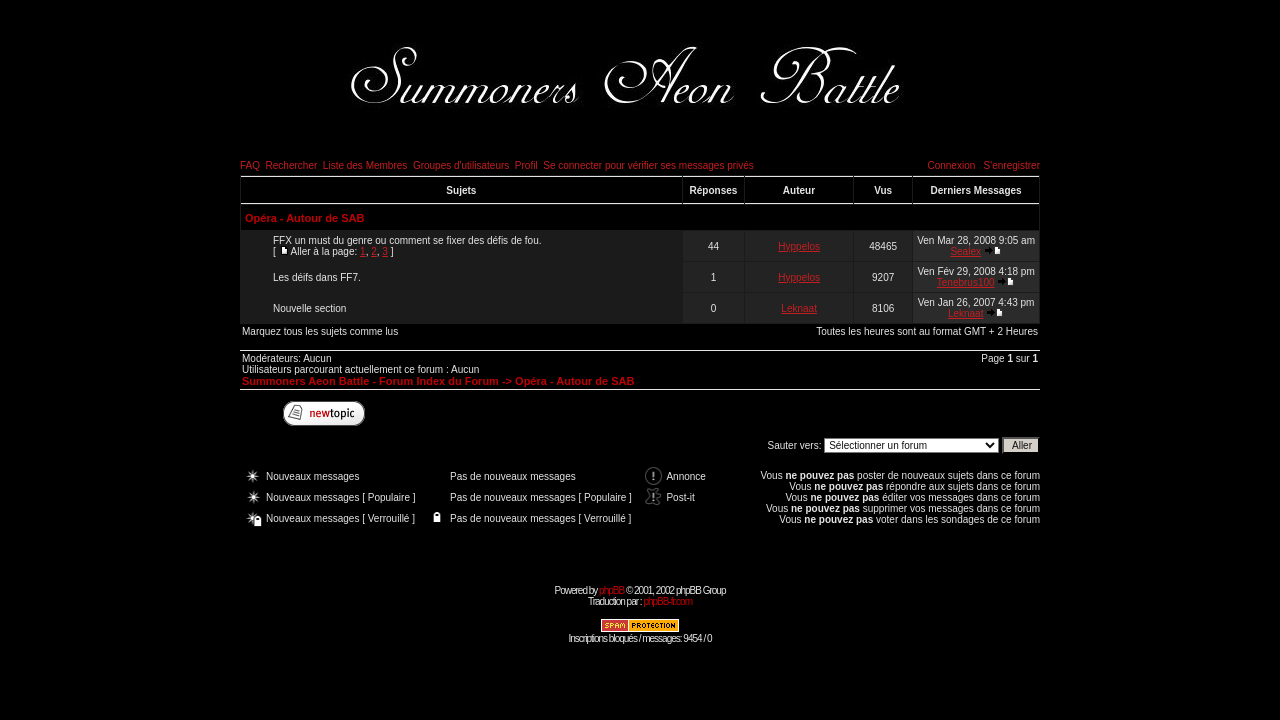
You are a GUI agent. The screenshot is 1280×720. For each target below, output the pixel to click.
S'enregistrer (1012, 165)
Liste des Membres (365, 165)
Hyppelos (799, 246)
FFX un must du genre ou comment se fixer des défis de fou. (407, 240)
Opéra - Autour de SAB (304, 218)
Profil (526, 165)
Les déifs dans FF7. (317, 277)
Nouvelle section (309, 308)
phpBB (611, 590)
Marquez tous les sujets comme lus (320, 331)
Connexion (951, 165)
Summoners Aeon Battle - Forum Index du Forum (370, 381)
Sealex (965, 251)
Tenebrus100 (966, 282)
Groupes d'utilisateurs (461, 165)
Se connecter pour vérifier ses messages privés (648, 165)
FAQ (250, 165)
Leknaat (799, 308)
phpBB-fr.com (667, 601)
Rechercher (292, 165)
